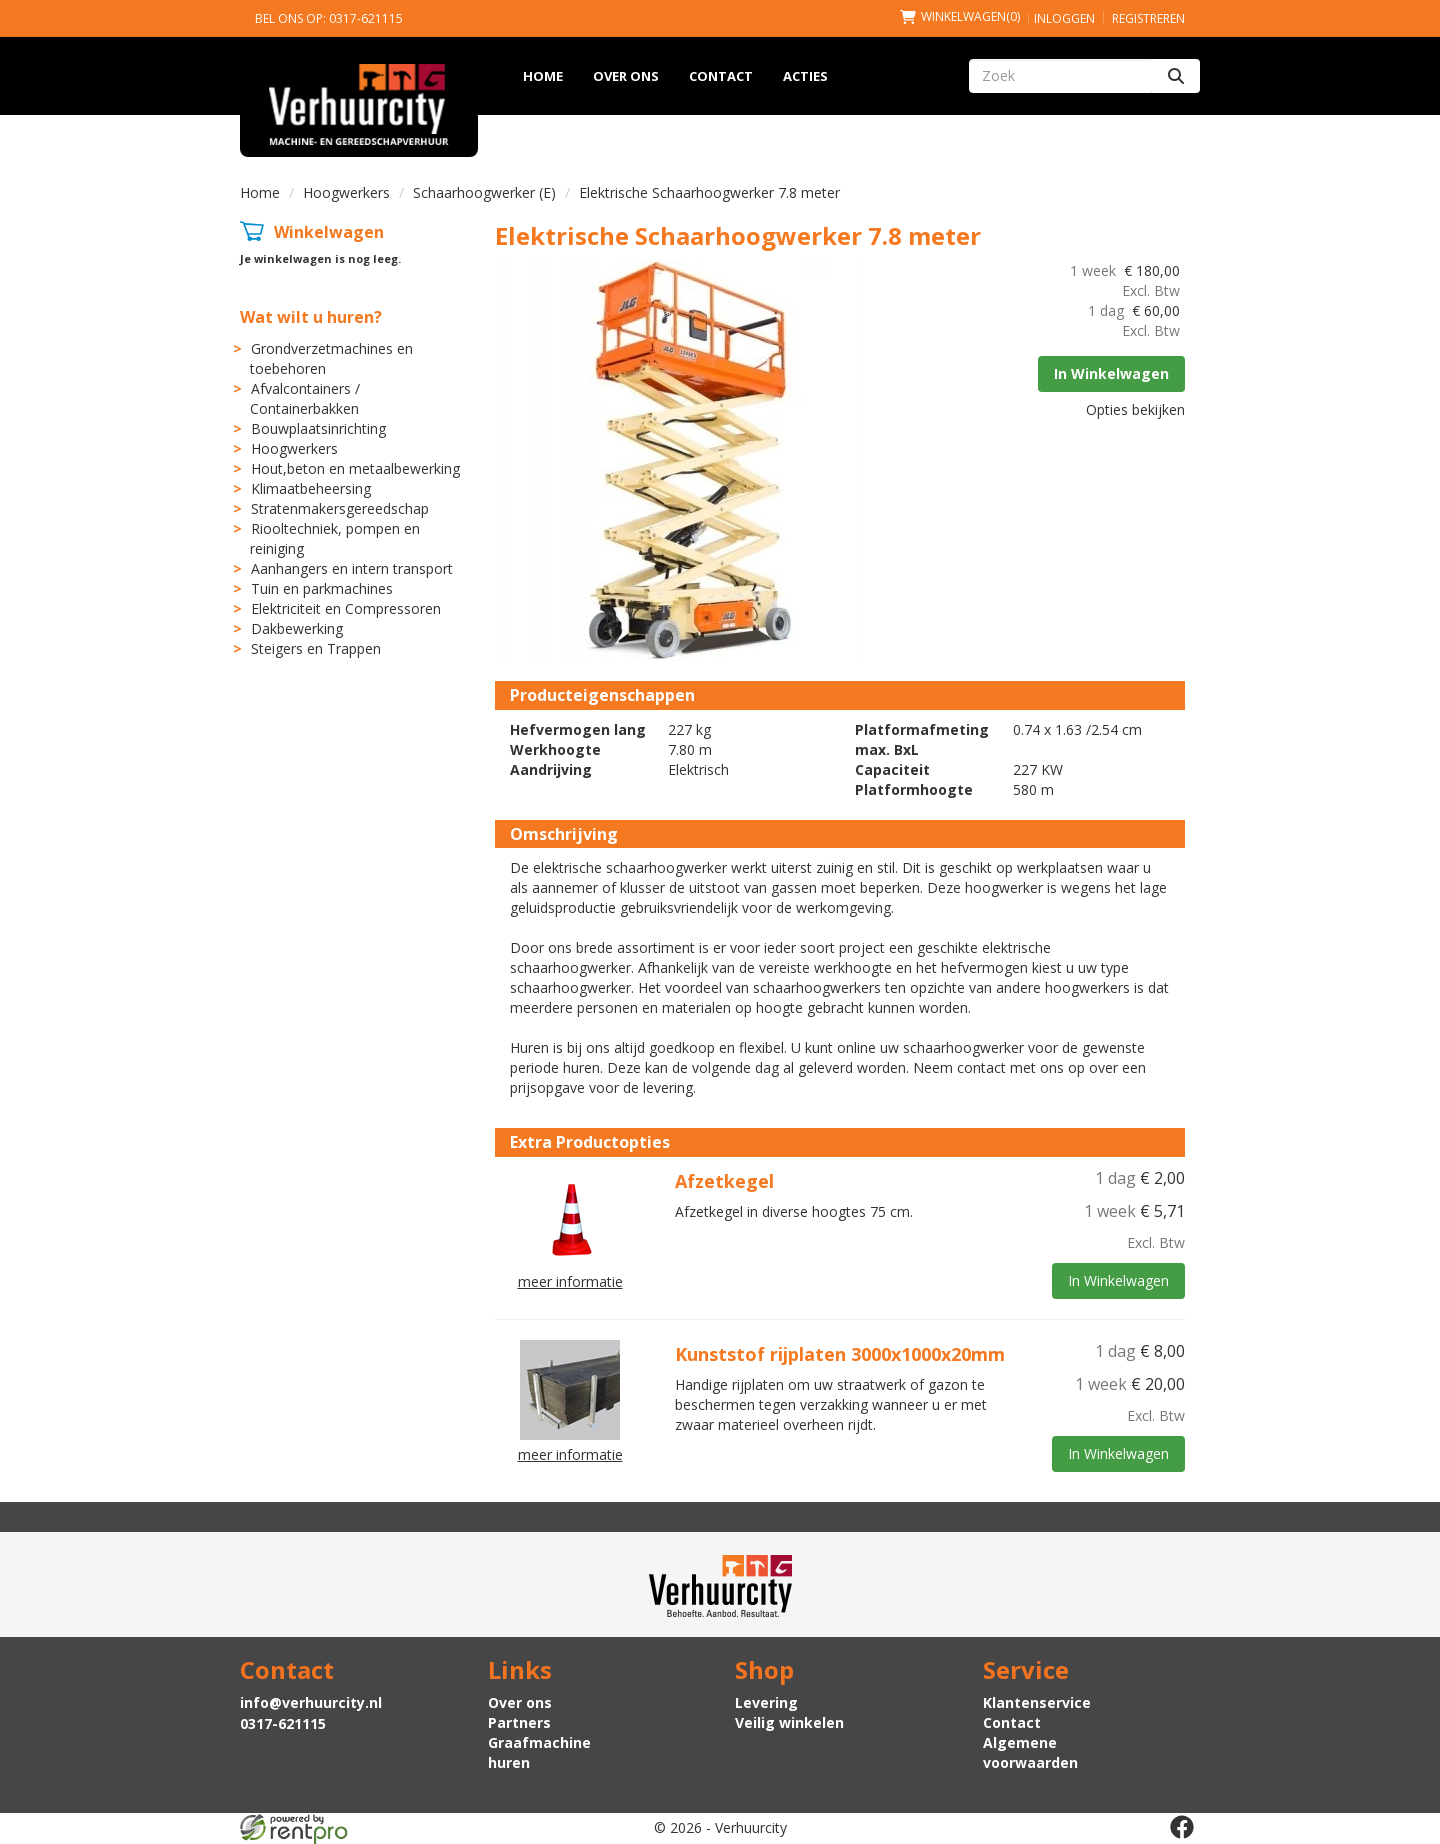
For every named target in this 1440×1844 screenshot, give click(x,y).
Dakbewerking (297, 628)
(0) (960, 16)
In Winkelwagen (1111, 373)
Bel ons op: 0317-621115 (329, 18)
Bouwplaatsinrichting (318, 428)
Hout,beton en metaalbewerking (355, 468)
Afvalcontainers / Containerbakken (305, 398)
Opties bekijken (1135, 409)
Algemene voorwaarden (1030, 1752)
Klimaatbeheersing (311, 488)
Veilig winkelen (789, 1722)
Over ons (626, 76)
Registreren (1148, 18)
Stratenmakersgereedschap (340, 508)
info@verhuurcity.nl (311, 1702)
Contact (721, 76)
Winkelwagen (329, 232)
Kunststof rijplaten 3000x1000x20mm (840, 1354)
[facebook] (1182, 1827)
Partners (519, 1722)
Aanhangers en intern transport (352, 568)
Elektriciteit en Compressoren (346, 608)
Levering (766, 1702)
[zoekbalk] (1060, 76)
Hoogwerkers (346, 192)
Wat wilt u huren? (311, 317)
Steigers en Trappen (316, 648)
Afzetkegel (724, 1181)
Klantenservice (1037, 1702)
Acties (805, 76)
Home (543, 76)
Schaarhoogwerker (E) (484, 192)
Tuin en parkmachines (322, 588)
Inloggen (1064, 18)
